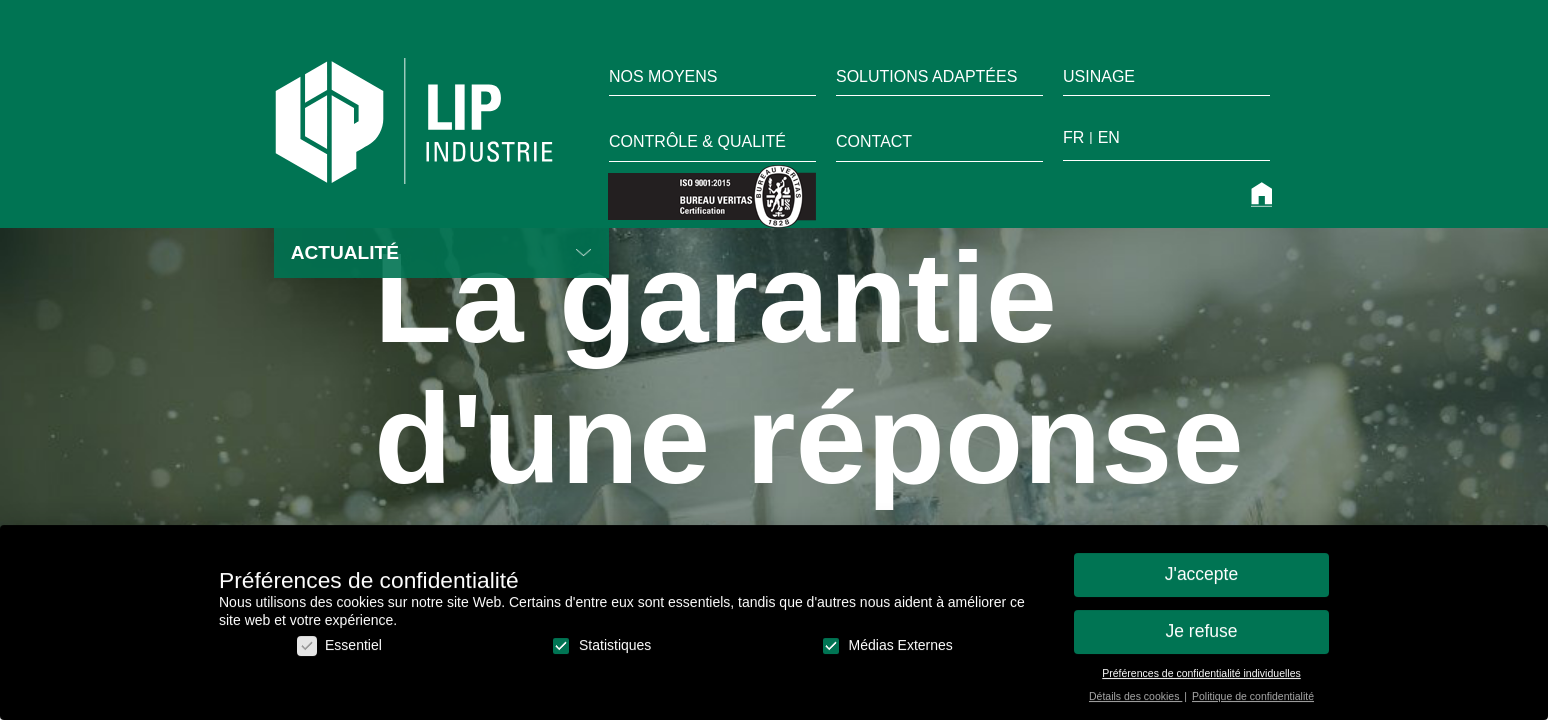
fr (1073, 137)
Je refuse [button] (1202, 639)
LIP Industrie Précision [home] (414, 121)
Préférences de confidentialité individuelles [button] (1201, 681)
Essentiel (339, 653)
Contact (874, 141)
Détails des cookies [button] (1135, 704)
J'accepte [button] (1201, 582)
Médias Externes (887, 653)
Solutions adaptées (926, 76)
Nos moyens (663, 76)
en (1109, 137)
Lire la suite (584, 253)
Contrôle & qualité (697, 141)
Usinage (1099, 76)
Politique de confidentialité (1253, 704)
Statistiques (601, 653)
